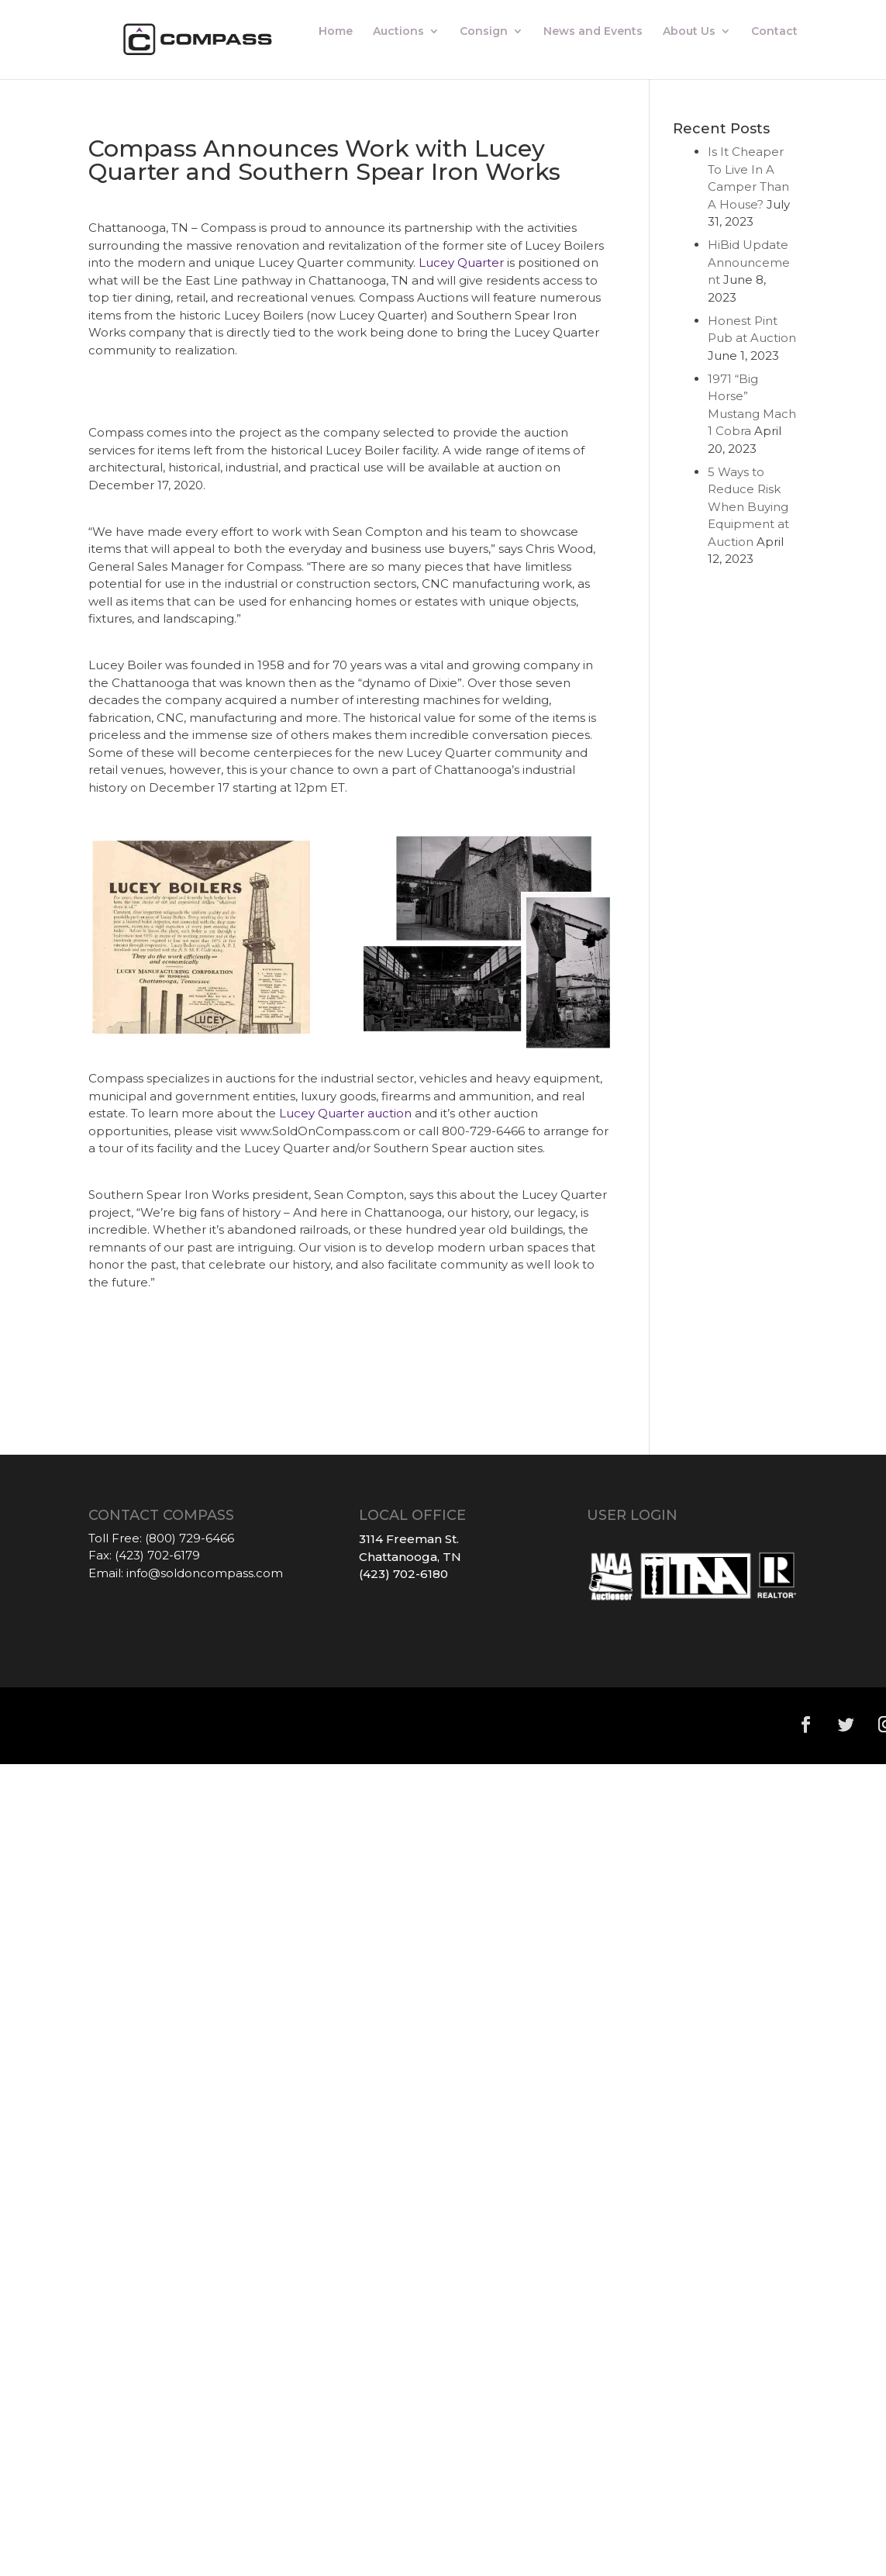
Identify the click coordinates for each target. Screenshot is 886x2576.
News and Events (593, 32)
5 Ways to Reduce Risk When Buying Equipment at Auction (748, 506)
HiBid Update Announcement (749, 262)
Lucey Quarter (461, 262)
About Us (689, 32)
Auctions (398, 32)
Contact (774, 32)
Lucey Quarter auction (345, 1113)
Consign (484, 32)
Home (336, 32)
